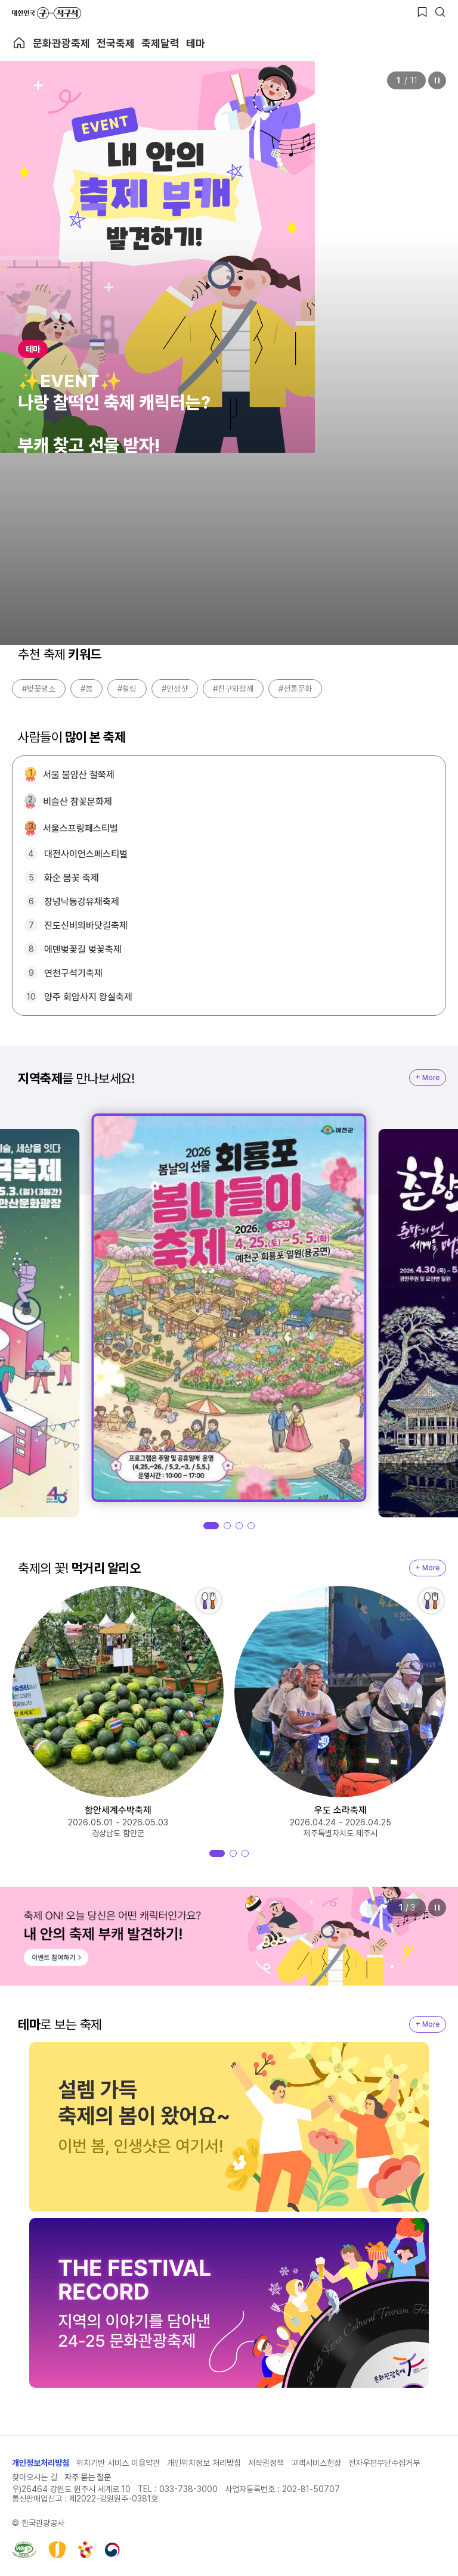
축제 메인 (19, 43)
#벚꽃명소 (38, 688)
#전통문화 (295, 688)
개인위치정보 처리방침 (204, 2463)
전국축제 (116, 43)
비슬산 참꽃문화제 (77, 801)
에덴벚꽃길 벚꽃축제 (83, 949)
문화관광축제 (61, 43)
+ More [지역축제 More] (428, 1078)
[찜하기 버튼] (422, 12)
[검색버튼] (440, 12)
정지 (437, 80)
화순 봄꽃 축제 (71, 877)
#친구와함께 (233, 688)
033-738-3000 (188, 2489)
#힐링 (127, 688)
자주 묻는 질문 (87, 2477)
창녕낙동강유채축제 (81, 901)
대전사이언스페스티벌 (86, 854)
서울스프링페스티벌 (80, 828)
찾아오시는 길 (34, 2477)
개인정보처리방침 (40, 2463)
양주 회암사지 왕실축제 (88, 997)
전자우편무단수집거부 (384, 2463)
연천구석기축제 (73, 973)
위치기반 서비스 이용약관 (118, 2463)
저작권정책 (266, 2463)
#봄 (86, 688)
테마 (195, 43)
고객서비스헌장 (316, 2463)
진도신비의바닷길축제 (86, 925)
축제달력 (160, 43)
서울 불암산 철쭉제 (78, 774)
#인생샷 (175, 688)
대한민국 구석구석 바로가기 (46, 13)
